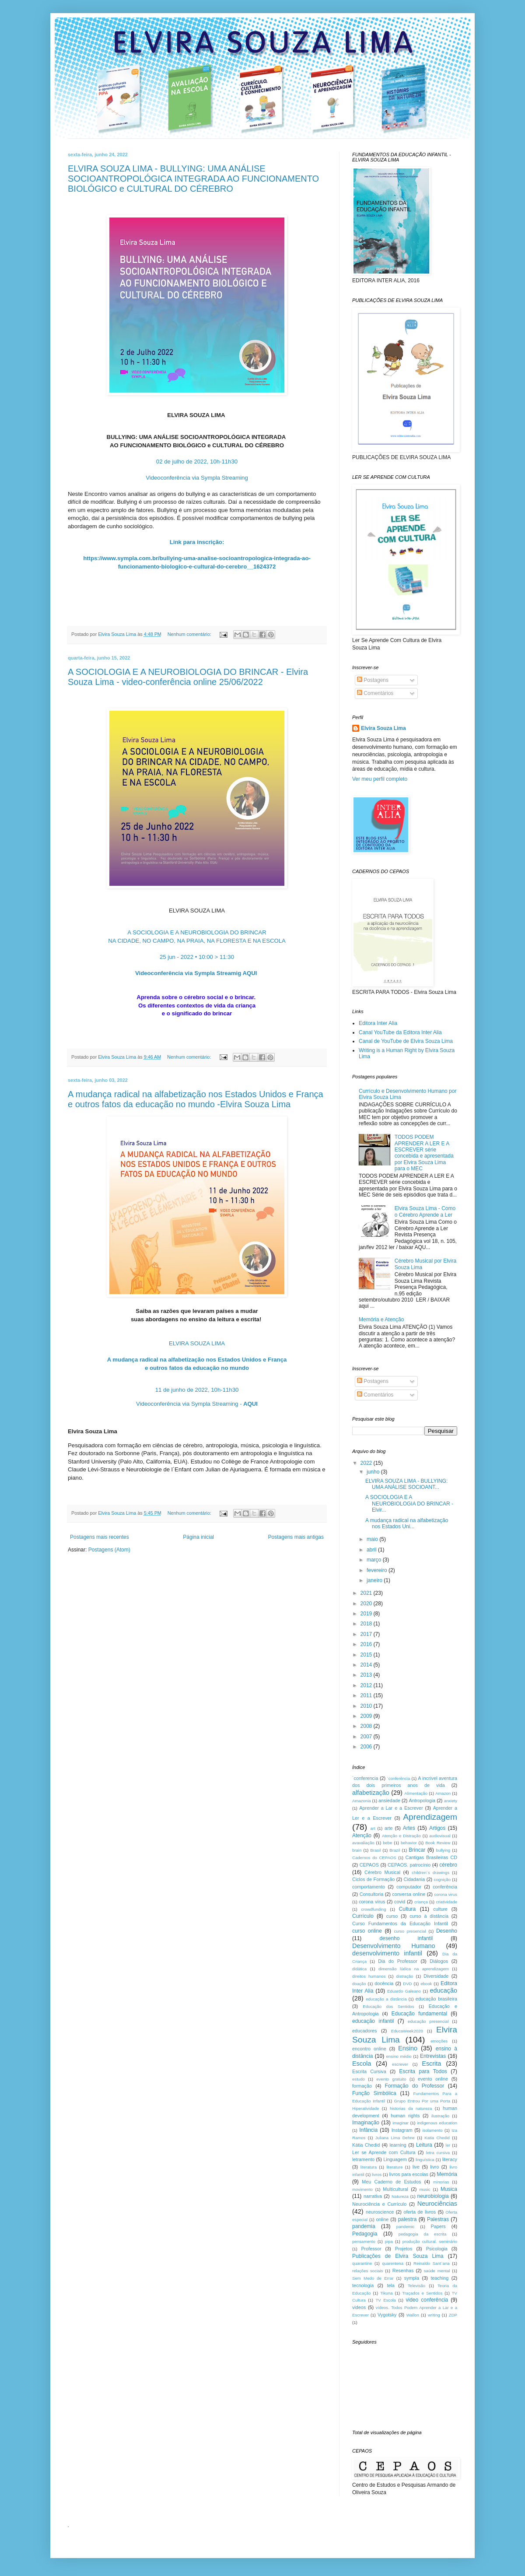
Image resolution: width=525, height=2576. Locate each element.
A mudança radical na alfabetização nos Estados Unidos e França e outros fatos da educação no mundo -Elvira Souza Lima (195, 1099)
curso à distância (429, 1916)
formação (362, 2085)
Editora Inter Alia (378, 1023)
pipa (389, 2241)
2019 (367, 1614)
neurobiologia (433, 2196)
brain (356, 1850)
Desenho (446, 1931)
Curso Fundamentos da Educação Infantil (400, 1923)
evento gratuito (391, 2079)
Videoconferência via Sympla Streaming (197, 477)
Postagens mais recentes (99, 1537)
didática (359, 1968)
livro (434, 2166)
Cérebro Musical (382, 1872)
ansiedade (389, 1800)
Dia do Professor (397, 1961)
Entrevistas (433, 2056)
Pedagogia (364, 2234)
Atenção (361, 1835)
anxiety (450, 1800)
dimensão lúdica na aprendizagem (413, 1968)
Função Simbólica (374, 2093)
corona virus (445, 1894)
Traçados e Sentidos (422, 2293)
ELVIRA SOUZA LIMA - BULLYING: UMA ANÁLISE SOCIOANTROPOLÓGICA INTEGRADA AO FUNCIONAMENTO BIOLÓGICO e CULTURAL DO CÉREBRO (193, 178)
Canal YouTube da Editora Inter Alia (400, 1032)
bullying (443, 1850)
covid (399, 1901)
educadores (364, 2030)
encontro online (369, 2048)
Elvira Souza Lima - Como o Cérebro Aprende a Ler (425, 1211)
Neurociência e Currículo (379, 2204)
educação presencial (428, 2021)
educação (443, 1990)
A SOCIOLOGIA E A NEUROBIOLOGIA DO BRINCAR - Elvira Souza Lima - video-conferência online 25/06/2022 (188, 677)
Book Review (437, 1842)
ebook (426, 1983)
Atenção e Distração (401, 1835)
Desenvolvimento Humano (393, 1945)
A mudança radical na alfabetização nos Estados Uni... (406, 1523)
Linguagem (394, 2159)
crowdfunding (373, 1909)
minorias (441, 2181)
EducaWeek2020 (407, 2031)
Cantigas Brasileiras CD (431, 1857)
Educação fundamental (420, 2014)
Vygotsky (387, 2314)
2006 (367, 1747)
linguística (425, 2159)
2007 (367, 1737)
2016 (367, 1644)
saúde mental (437, 2270)
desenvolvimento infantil (387, 1953)
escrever (400, 2064)
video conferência (427, 2300)
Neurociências (437, 2203)
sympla (411, 2278)
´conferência (398, 1778)
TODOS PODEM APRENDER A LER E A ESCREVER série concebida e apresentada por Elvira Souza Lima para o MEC (424, 1153)
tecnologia (363, 2285)
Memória (447, 2174)
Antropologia (422, 1800)
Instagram (402, 2130)
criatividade (446, 1901)
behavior (409, 1842)
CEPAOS (369, 1864)
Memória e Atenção (381, 1319)
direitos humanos (369, 1976)
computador (408, 1886)
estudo (358, 2079)
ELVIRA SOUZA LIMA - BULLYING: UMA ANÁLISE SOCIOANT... (406, 1484)
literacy (449, 2159)
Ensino (407, 2048)
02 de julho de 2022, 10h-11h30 (197, 461)
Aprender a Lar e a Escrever (391, 1808)
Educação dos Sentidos (388, 2006)
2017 (367, 1634)
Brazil (394, 1850)
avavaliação (363, 1842)
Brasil (375, 1850)
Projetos (404, 2248)
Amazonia (361, 1800)
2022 (367, 1463)
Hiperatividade (365, 2108)
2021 (367, 1593)
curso (392, 1916)
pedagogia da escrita (423, 2234)
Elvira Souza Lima (383, 728)
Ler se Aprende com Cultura (384, 2152)
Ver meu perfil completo (379, 779)
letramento (363, 2159)
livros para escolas (408, 2174)
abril (372, 1550)
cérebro (448, 1865)
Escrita (431, 2063)
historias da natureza (411, 2108)
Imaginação (365, 2123)
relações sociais (367, 2270)
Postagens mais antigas (296, 1537)
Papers (438, 2226)
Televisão (416, 2285)
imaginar (400, 2122)
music (425, 2189)
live (416, 2166)
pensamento (363, 2241)
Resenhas (403, 2270)
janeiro (375, 1580)
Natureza (400, 2196)
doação (359, 1983)
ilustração (440, 2115)
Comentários (375, 693)
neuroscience (380, 2212)
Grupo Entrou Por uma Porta (422, 2101)
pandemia (363, 2226)
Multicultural (395, 2189)
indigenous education (437, 2122)
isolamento (432, 2130)
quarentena (392, 2263)
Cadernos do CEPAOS (374, 1857)
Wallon (412, 2315)
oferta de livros (419, 2212)
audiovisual (439, 1835)
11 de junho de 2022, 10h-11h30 (197, 1389)
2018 (367, 1624)
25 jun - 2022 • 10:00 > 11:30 (197, 957)
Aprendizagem (430, 1816)
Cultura (407, 1909)
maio (373, 1539)
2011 (367, 1695)
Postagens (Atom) (109, 1550)
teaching (439, 2278)
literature (394, 2167)
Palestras (438, 2219)
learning (397, 2145)
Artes (409, 1828)
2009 (367, 1716)
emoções (439, 2041)
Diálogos (439, 1961)
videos (359, 2307)
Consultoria (372, 1894)
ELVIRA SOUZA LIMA (197, 1343)
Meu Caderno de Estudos (391, 2181)
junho (374, 1472)
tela (390, 2285)
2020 (367, 1603)
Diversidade (436, 1976)
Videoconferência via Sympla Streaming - (197, 1403)
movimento (362, 2189)
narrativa (373, 2196)
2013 (367, 1675)
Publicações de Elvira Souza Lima (398, 2256)
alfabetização (370, 1792)
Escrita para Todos (423, 2071)
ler (448, 2145)
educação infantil (373, 2021)
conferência (445, 1886)
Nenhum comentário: (190, 634)
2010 (367, 1706)
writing (434, 2315)
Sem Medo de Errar (373, 2278)
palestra (407, 2219)
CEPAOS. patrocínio (409, 1864)
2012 (367, 1685)
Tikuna (386, 2293)
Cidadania (414, 1879)
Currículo (363, 1916)
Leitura (424, 2145)
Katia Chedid (437, 2137)
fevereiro (377, 1570)
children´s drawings (430, 1872)
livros (377, 2174)
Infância (368, 2130)
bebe (387, 1842)
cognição (442, 1879)
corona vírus (372, 1901)
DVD (407, 1983)
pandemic (405, 2226)
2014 (367, 1665)
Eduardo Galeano (404, 1991)
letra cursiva (438, 2152)
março (375, 1560)
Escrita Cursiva (369, 2071)
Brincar (417, 1850)
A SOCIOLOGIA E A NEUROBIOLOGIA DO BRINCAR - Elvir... (409, 1503)
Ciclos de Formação (373, 1879)
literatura (368, 2167)
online (382, 2219)
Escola (361, 2063)
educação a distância (386, 1999)
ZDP (453, 2315)
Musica (449, 2189)
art (373, 1828)
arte (389, 1828)
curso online (367, 1931)
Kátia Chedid (366, 2145)
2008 (367, 1726)
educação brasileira (436, 1998)
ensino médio (399, 2056)
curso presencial (410, 1931)
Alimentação (415, 1793)
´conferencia (365, 1778)
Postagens (372, 680)
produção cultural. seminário (429, 2241)
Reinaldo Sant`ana (431, 2263)
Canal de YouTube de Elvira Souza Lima (406, 1041)
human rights (405, 2115)
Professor (371, 2248)
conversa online (408, 1894)
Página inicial (198, 1537)
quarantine (362, 2263)
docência (383, 1983)
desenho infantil (406, 1938)
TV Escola (385, 2300)
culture (440, 1909)
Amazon (443, 1793)
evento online (433, 2078)
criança (421, 1901)
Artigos (437, 1828)
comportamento (368, 1886)
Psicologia (437, 2248)
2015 (367, 1655)
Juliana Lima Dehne (395, 2137)
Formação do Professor (414, 2086)
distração (404, 1976)
